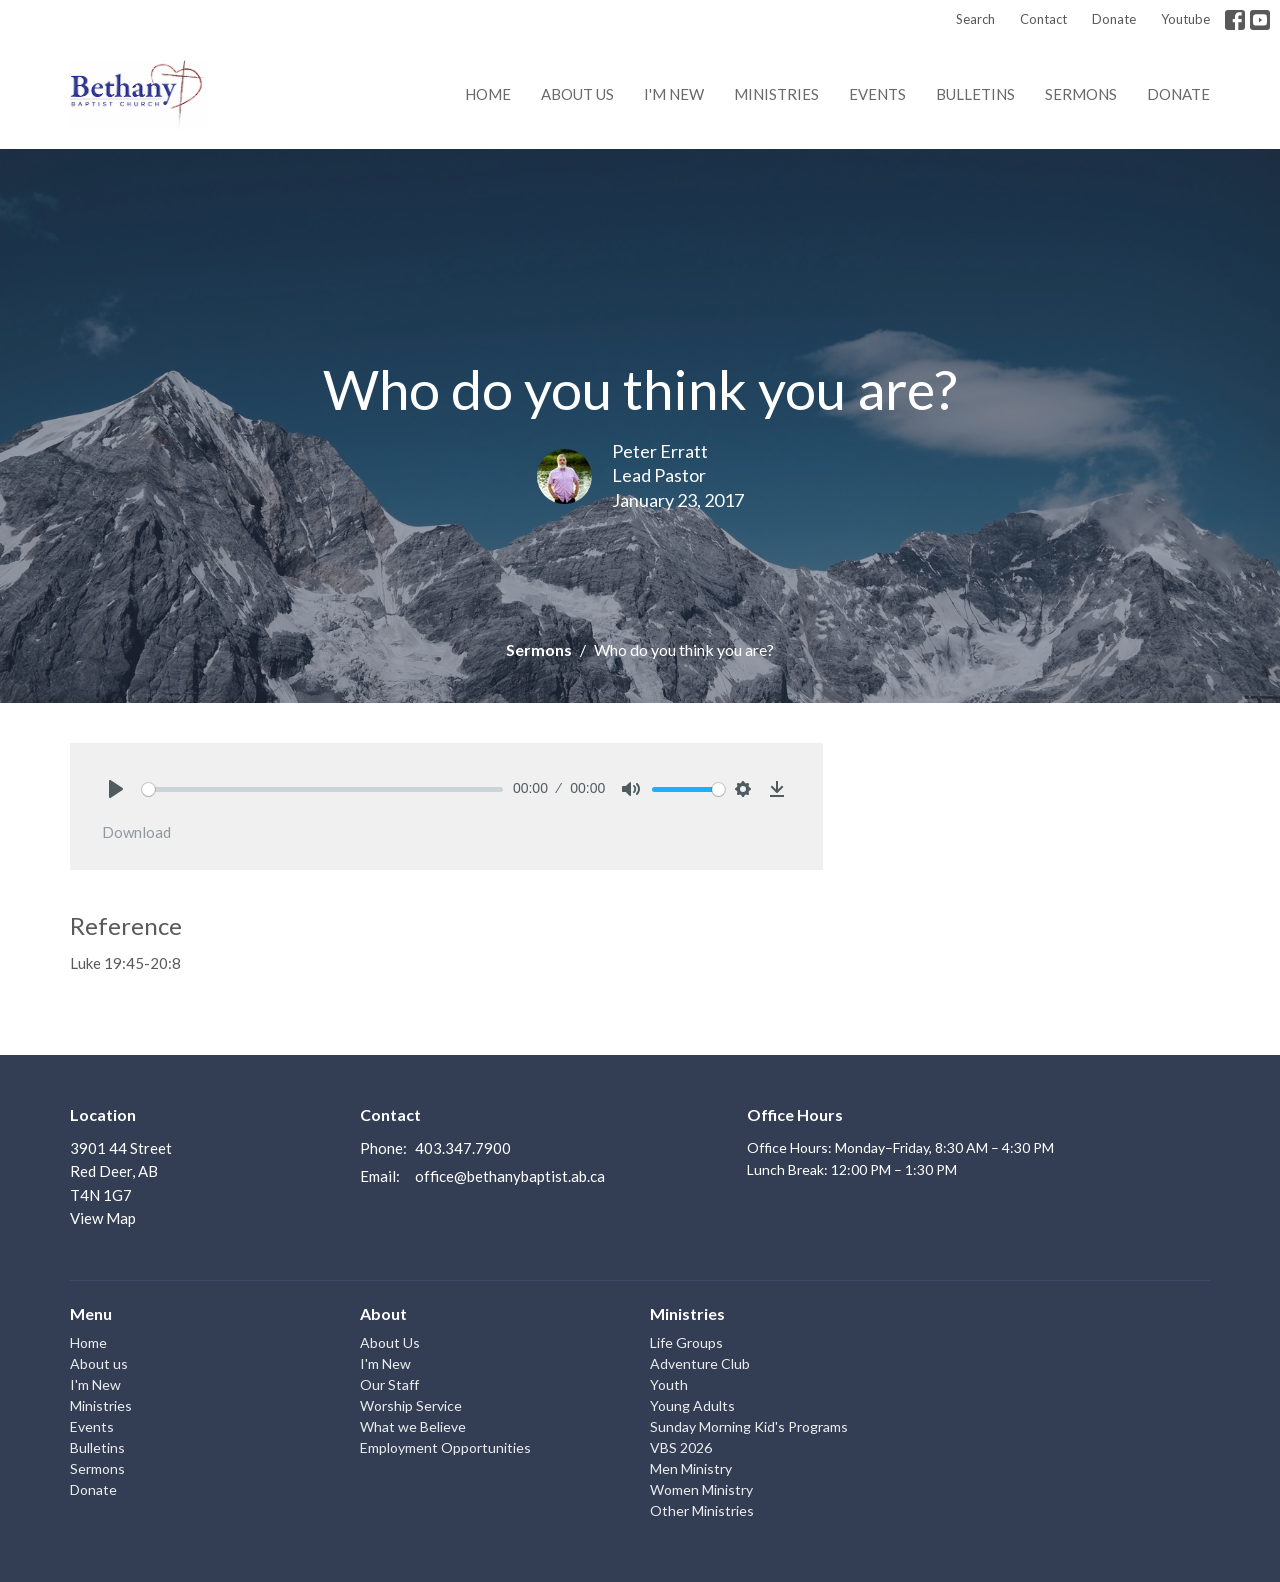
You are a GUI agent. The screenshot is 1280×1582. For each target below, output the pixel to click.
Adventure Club (700, 1363)
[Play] (116, 789)
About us (577, 94)
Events (877, 94)
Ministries (776, 94)
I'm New (674, 94)
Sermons (1081, 94)
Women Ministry (701, 1489)
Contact (1043, 19)
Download (136, 832)
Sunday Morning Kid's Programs (749, 1426)
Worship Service (411, 1405)
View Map (103, 1218)
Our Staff (389, 1384)
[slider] (322, 789)
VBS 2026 (681, 1447)
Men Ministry (691, 1468)
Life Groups (686, 1342)
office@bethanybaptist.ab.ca (510, 1176)
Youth (669, 1384)
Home (488, 94)
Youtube (1185, 19)
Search (975, 19)
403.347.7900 (463, 1148)
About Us (390, 1342)
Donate (1114, 19)
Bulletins (975, 94)
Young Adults (692, 1405)
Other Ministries (702, 1510)
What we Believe (413, 1426)
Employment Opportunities (445, 1447)
